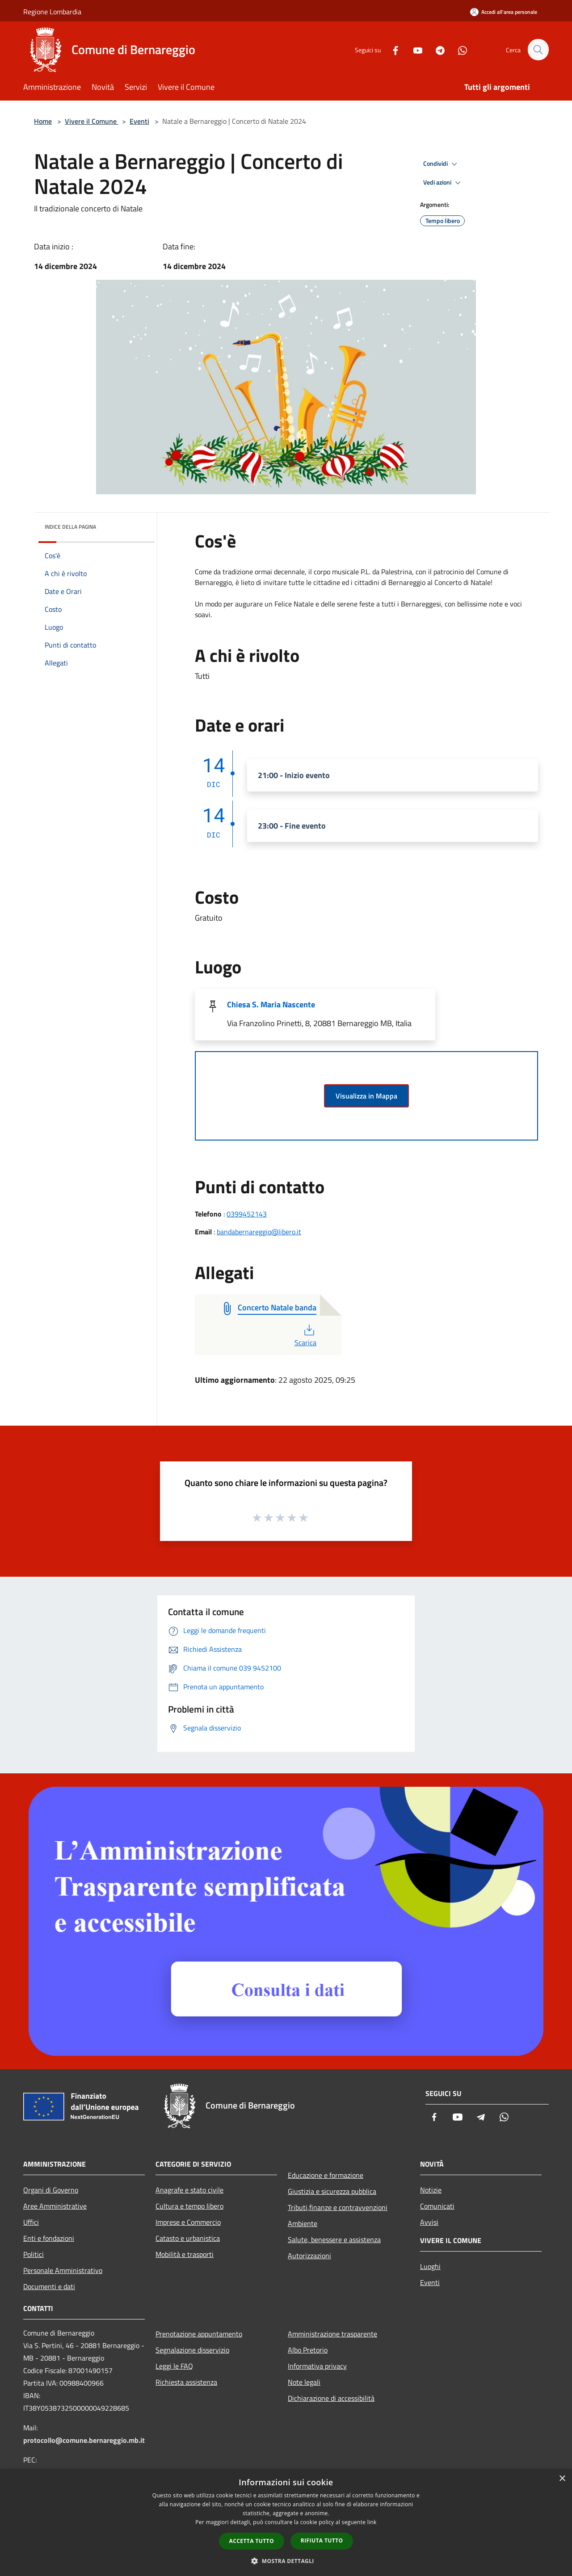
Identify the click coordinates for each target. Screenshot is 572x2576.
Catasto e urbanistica (188, 2238)
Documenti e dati (49, 2286)
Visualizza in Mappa (366, 1095)
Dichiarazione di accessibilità (331, 2398)
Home (43, 121)
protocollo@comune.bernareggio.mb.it (84, 2440)
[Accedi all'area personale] (503, 11)
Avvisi (429, 2222)
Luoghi (430, 2266)
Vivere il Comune (91, 121)
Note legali (304, 2382)
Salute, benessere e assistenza (334, 2239)
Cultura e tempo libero (189, 2206)
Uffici (31, 2222)
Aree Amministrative (55, 2206)
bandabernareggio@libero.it (259, 1231)
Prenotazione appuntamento (199, 2333)
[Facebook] (391, 49)
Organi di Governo (50, 2190)
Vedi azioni (443, 182)
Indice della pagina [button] (70, 526)
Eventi (139, 121)
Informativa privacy (317, 2366)
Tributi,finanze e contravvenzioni (337, 2207)
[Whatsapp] (458, 49)
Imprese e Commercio (188, 2222)
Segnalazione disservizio (192, 2349)
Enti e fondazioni (48, 2238)
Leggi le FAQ (174, 2366)
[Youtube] (414, 49)
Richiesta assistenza (186, 2382)
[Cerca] (538, 49)
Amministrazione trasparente (332, 2333)
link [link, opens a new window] (372, 2522)
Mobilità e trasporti (185, 2254)
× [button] (562, 2478)
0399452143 (247, 1213)
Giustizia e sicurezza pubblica (332, 2191)
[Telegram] (436, 49)
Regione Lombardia (52, 11)
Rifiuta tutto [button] (322, 2540)
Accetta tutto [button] (251, 2541)
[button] (286, 2560)
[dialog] (286, 2522)
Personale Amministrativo (62, 2270)
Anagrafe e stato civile (189, 2190)
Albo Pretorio (308, 2349)
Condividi (441, 164)
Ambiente (302, 2223)
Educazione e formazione (325, 2175)
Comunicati (437, 2206)
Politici (33, 2254)
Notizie (431, 2190)
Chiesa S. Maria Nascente (271, 1004)
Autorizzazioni (309, 2255)
